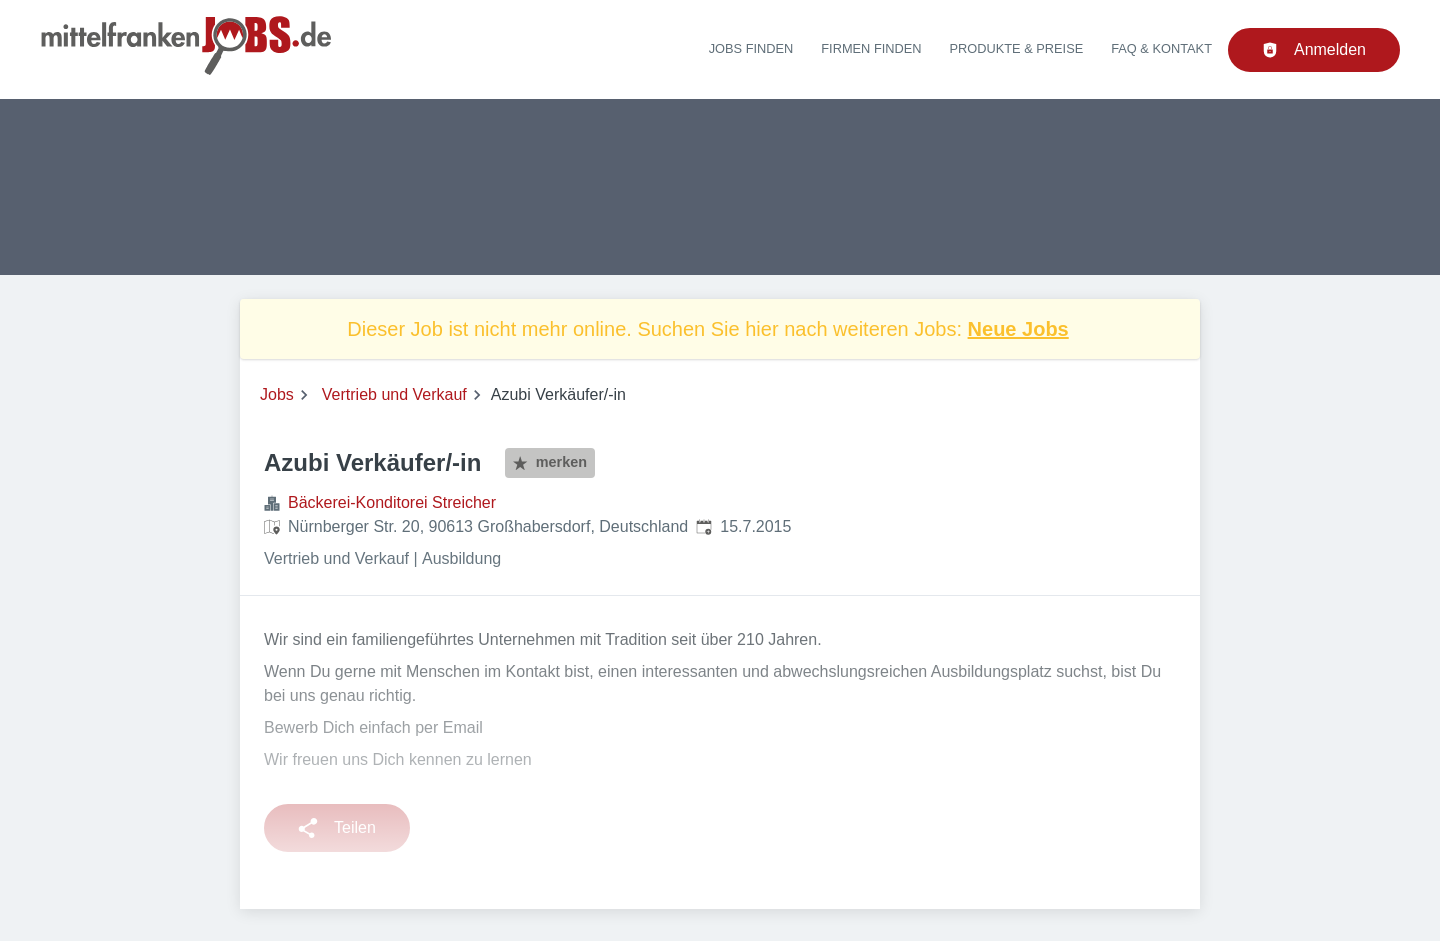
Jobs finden (751, 48)
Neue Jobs (1018, 329)
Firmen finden (871, 48)
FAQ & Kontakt (1161, 48)
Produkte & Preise (1017, 48)
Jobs (277, 394)
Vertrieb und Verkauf (394, 394)
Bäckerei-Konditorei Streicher (392, 502)
